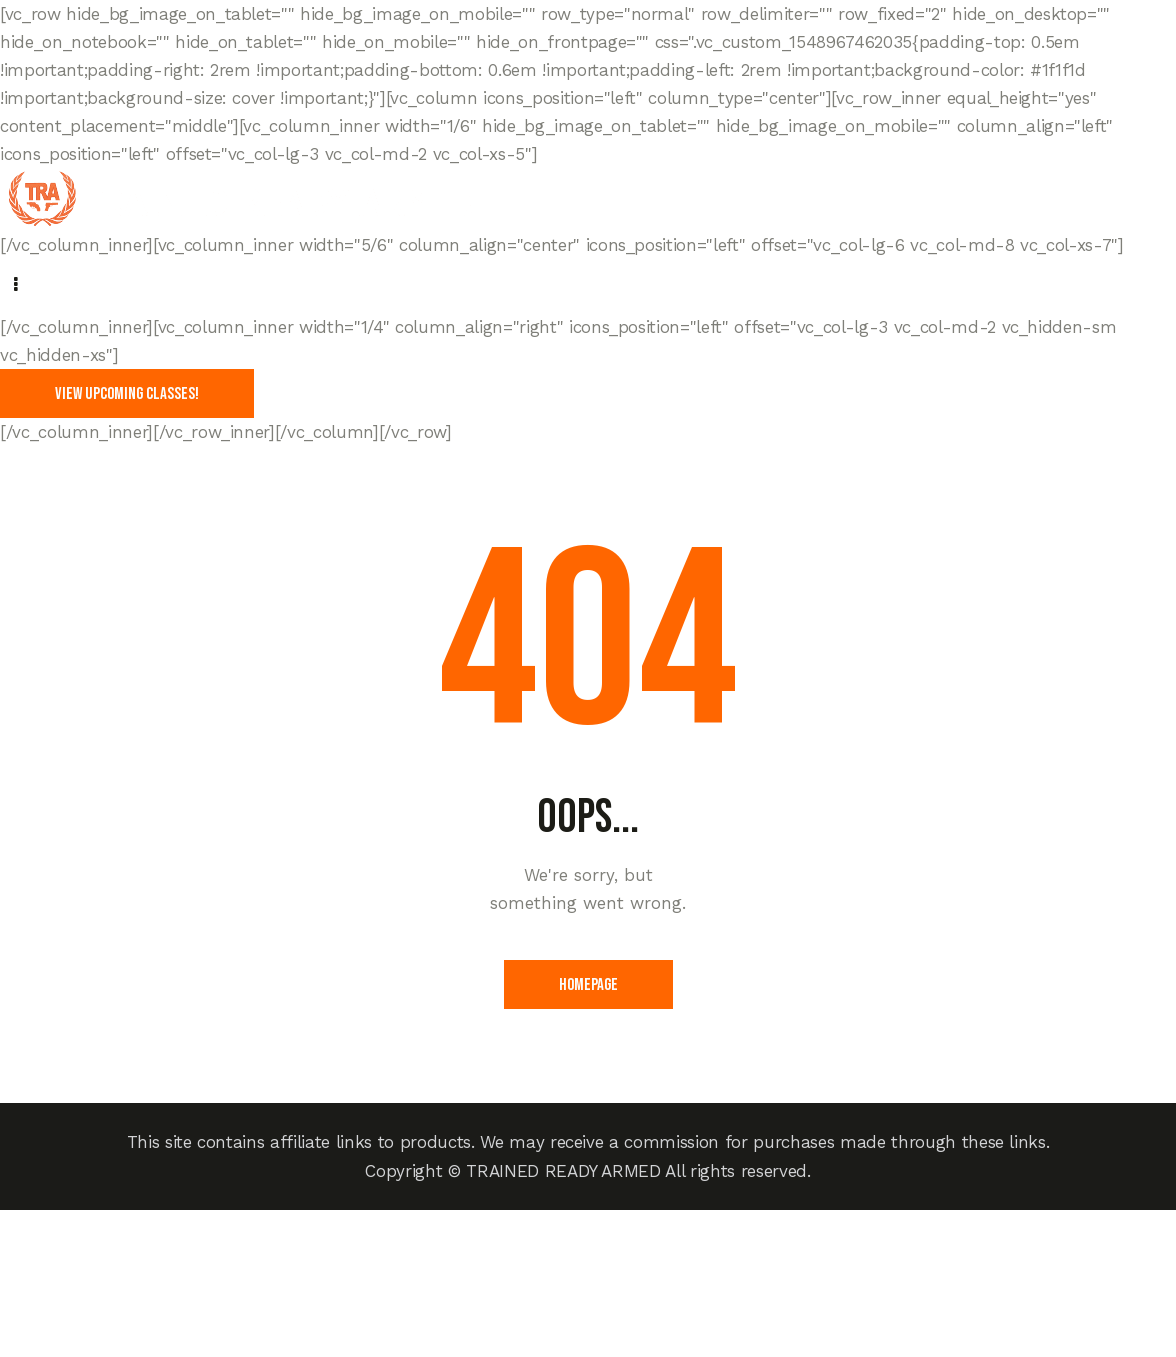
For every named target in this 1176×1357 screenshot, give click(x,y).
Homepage (588, 985)
